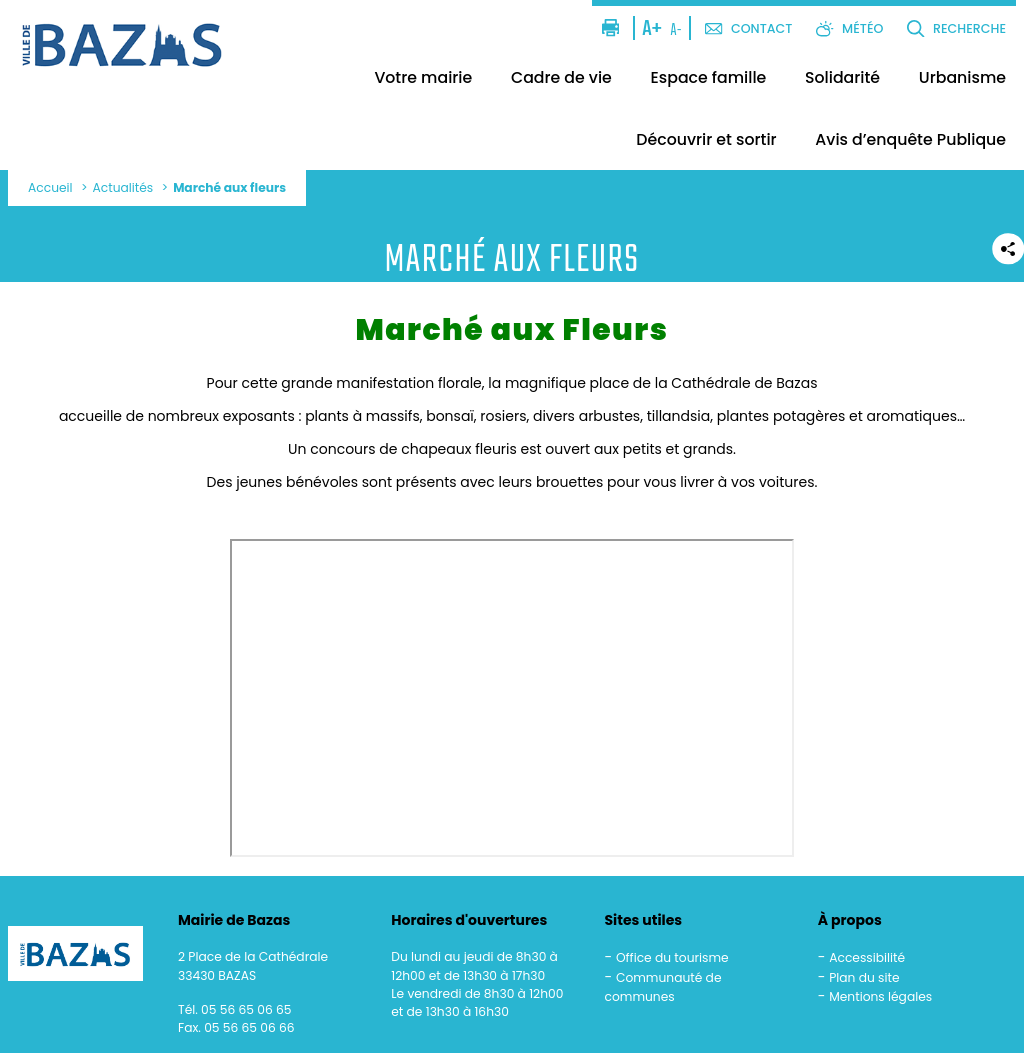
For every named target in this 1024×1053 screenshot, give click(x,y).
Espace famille (709, 77)
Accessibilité (867, 957)
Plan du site (864, 977)
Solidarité (842, 77)
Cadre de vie (561, 77)
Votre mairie (423, 77)
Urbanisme (962, 77)
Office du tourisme (672, 957)
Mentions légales (880, 996)
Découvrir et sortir (706, 139)
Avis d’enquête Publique (910, 139)
